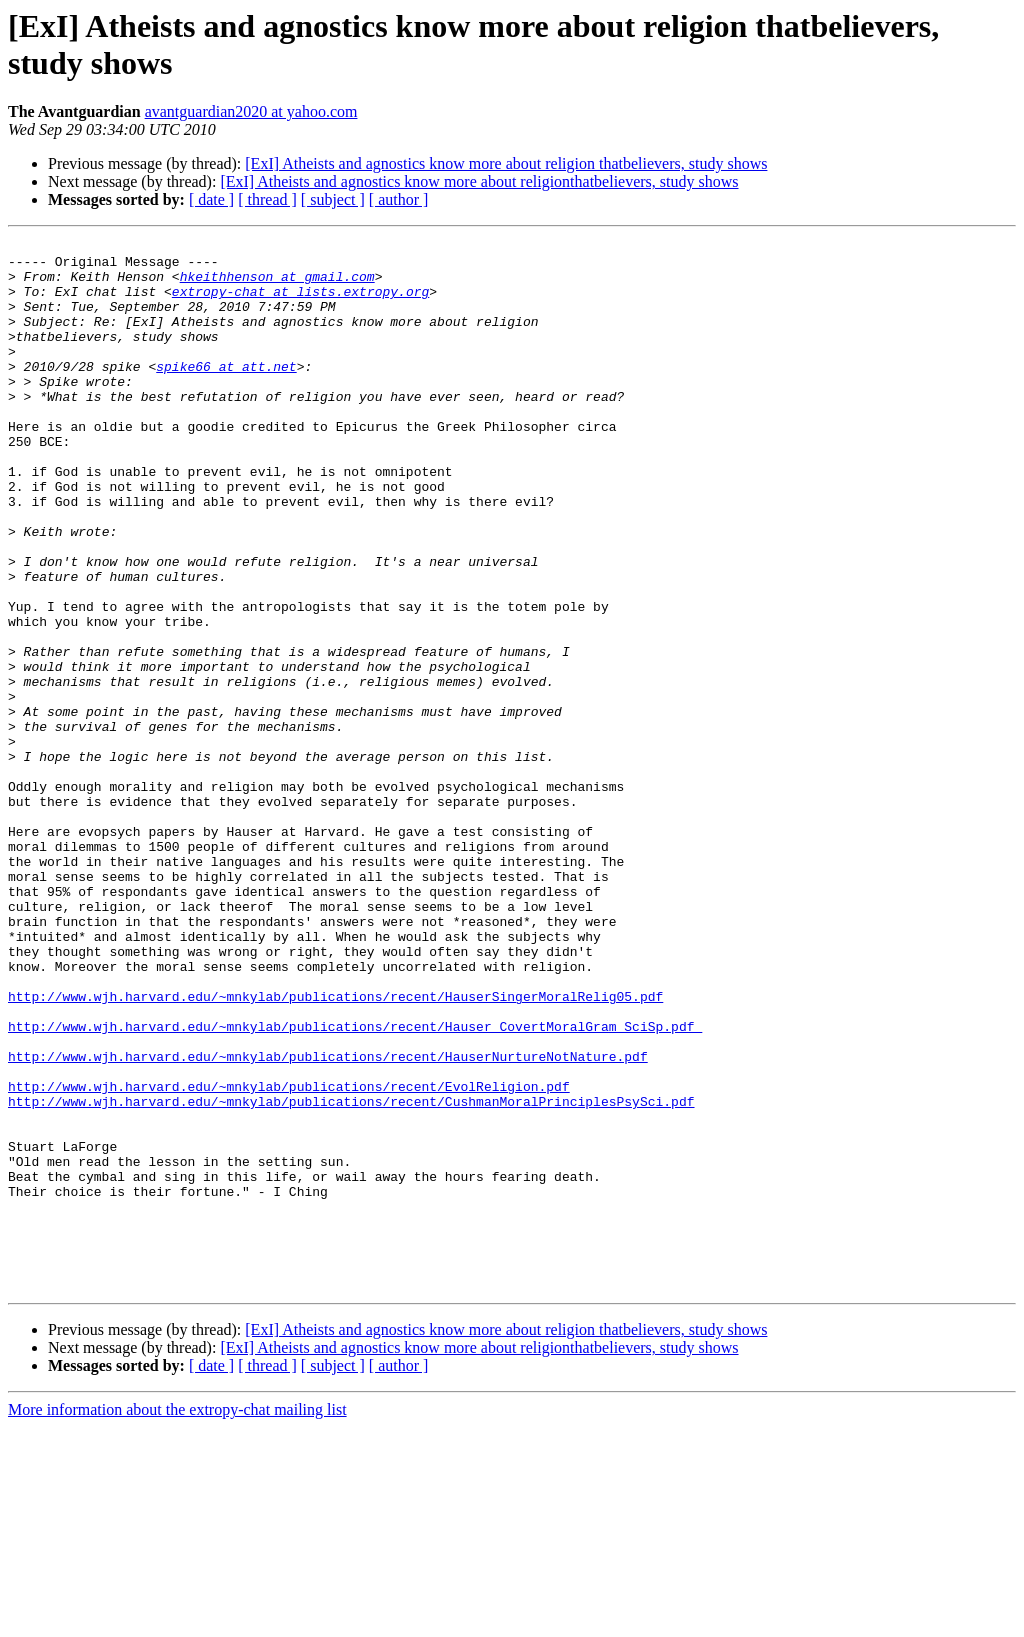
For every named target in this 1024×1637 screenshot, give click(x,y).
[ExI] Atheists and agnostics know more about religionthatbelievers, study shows (479, 181)
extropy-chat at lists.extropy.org (300, 303)
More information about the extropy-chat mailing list (177, 1619)
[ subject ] (333, 199)
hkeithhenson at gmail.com (277, 285)
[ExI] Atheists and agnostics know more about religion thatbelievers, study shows (506, 163)
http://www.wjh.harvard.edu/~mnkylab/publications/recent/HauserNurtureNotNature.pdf (328, 1221)
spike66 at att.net (226, 393)
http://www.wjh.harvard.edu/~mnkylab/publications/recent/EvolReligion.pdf (289, 1257)
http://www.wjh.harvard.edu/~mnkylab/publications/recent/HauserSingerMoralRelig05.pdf (335, 1149)
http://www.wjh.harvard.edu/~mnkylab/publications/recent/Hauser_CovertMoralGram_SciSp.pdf (355, 1185)
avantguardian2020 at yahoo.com (251, 111)
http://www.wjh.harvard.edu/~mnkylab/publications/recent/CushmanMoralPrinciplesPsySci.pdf (351, 1275)
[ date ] (211, 199)
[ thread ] (267, 199)
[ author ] (399, 199)
